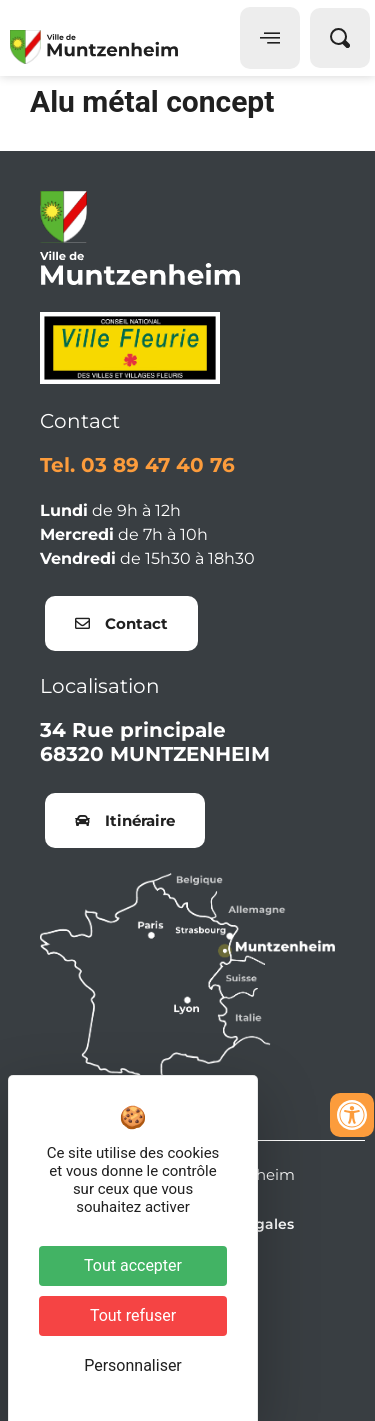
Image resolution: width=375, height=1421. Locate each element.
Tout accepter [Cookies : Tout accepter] (133, 1265)
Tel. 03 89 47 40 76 (137, 465)
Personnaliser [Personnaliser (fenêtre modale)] (133, 1365)
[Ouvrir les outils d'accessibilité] (352, 1115)
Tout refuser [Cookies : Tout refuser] (133, 1315)
